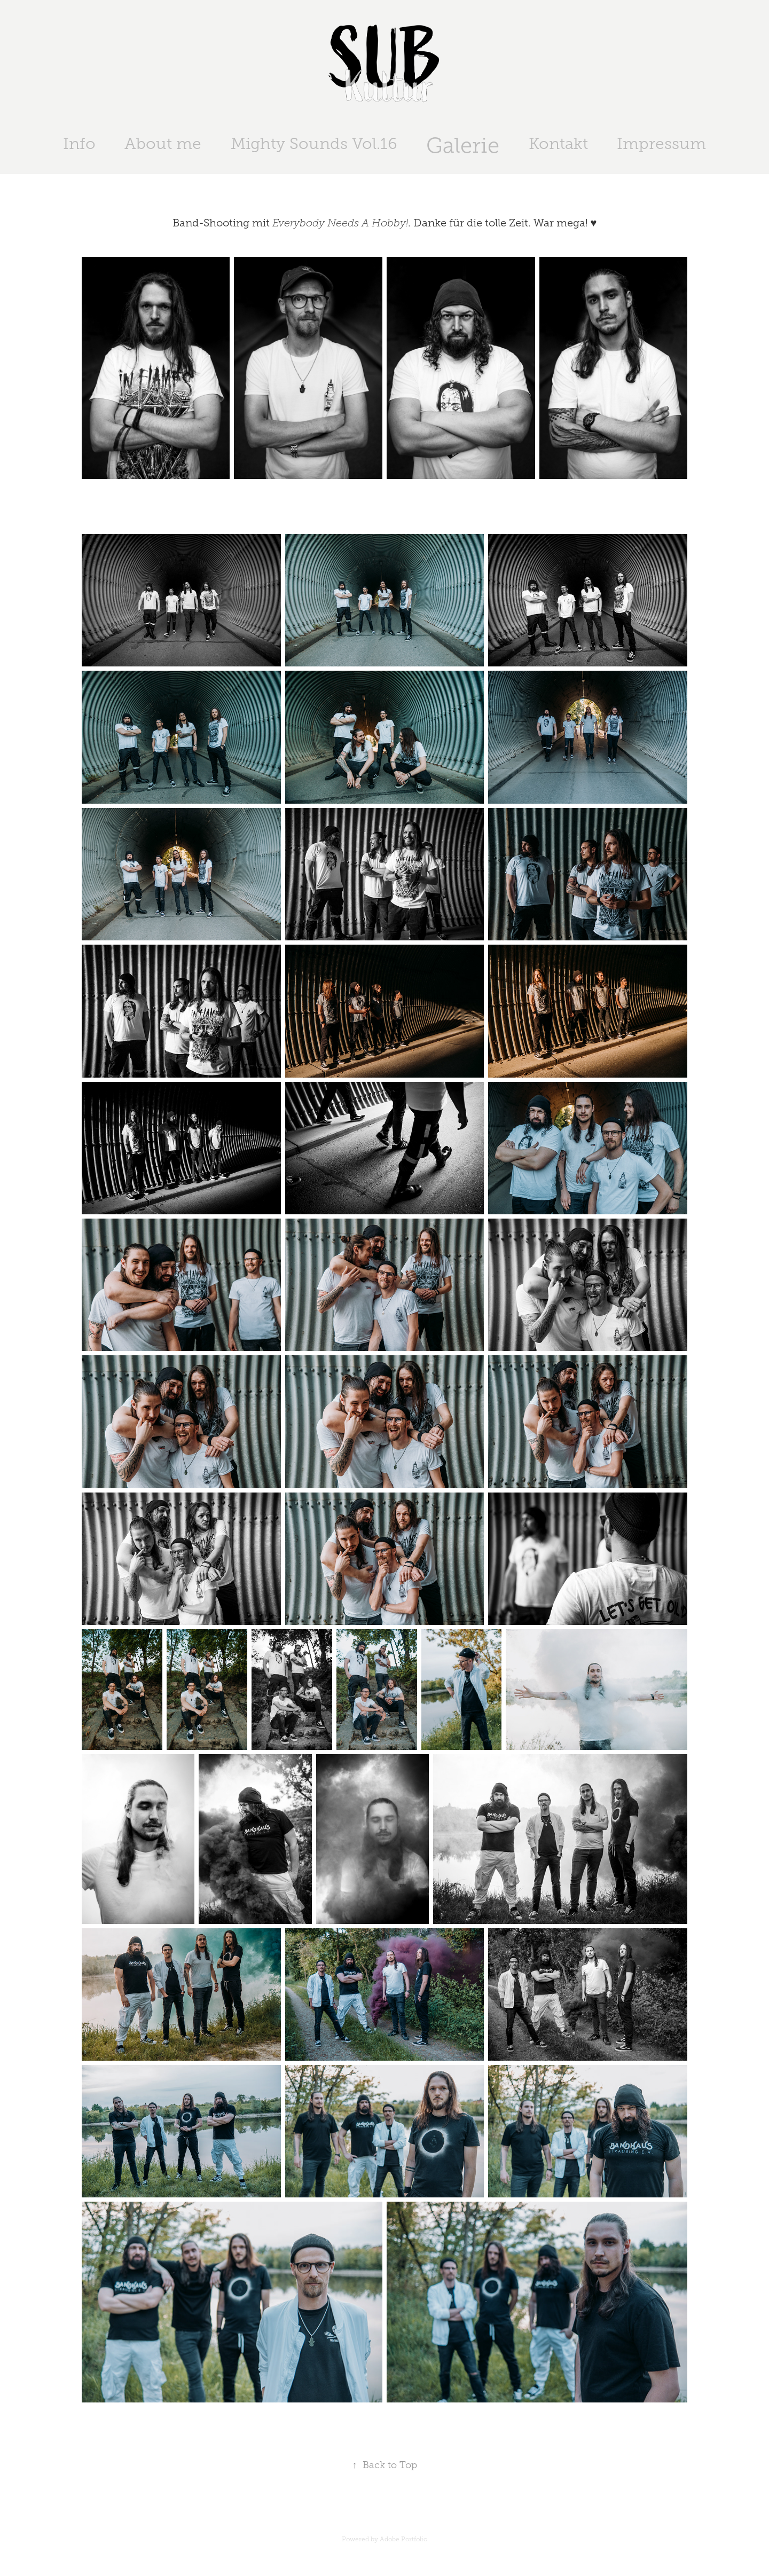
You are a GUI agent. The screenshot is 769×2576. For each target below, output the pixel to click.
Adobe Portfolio (403, 2539)
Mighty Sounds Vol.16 (314, 144)
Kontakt (558, 144)
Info (79, 144)
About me (162, 144)
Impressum (661, 144)
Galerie (462, 145)
